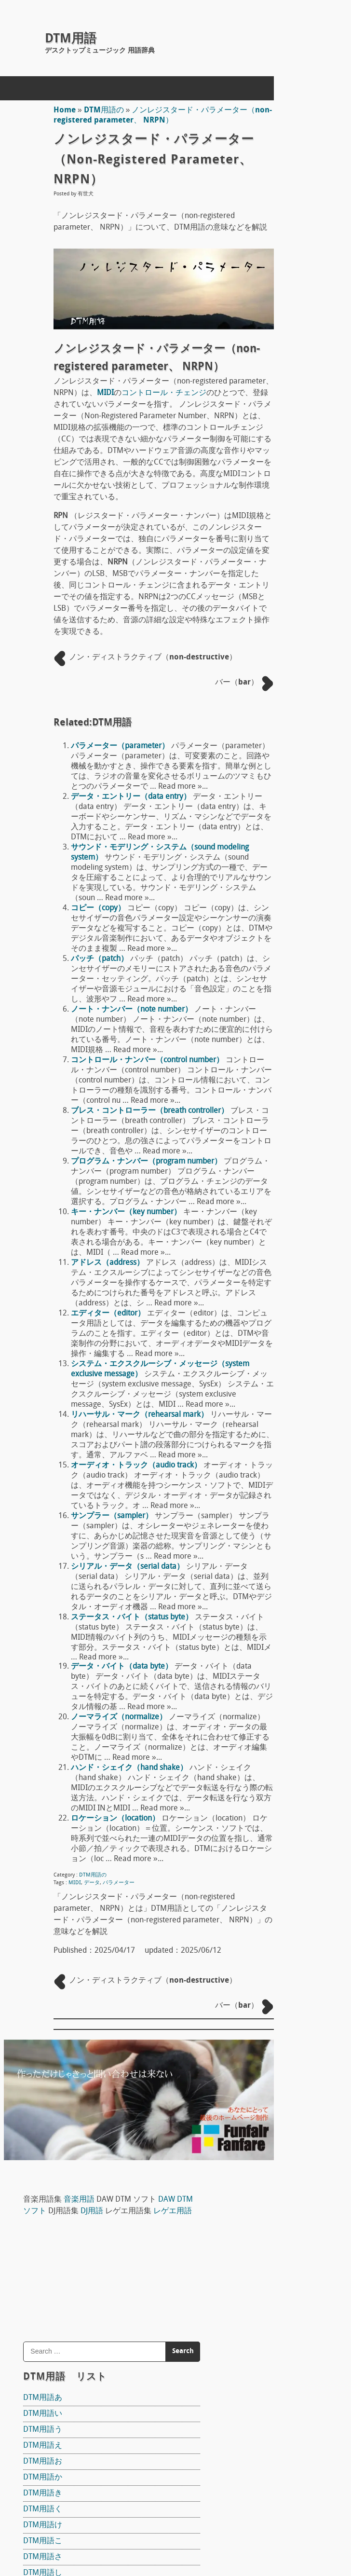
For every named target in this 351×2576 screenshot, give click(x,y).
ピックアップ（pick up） (292, 1448)
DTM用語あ (268, 327)
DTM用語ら (268, 837)
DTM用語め (268, 789)
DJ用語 (302, 129)
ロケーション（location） (107, 2101)
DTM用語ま (268, 757)
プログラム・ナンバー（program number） (138, 1314)
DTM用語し (268, 503)
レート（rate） (275, 2111)
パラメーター (110, 2176)
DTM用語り (268, 853)
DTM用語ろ (268, 900)
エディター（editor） (100, 1496)
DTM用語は (268, 678)
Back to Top (209, 2534)
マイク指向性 (272, 1510)
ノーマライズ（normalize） (111, 1981)
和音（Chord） (274, 1895)
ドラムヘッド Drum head (295, 1572)
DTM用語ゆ (268, 821)
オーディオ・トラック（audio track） (128, 1679)
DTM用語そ (268, 550)
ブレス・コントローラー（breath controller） (141, 1253)
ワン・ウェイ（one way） (294, 1852)
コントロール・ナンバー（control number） (139, 1192)
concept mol (68, 2534)
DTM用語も (268, 805)
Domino (262, 1185)
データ (84, 2176)
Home (56, 110)
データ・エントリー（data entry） (123, 878)
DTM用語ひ (268, 694)
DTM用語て (268, 598)
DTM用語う (268, 359)
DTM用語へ (268, 725)
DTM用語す (268, 518)
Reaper (261, 1122)
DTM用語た (268, 566)
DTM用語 (70, 39)
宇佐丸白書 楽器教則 (296, 1427)
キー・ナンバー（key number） (118, 1375)
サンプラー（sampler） (104, 1739)
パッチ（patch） (91, 1071)
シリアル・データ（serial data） (119, 1800)
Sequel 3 (263, 1360)
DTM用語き (268, 423)
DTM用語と (268, 614)
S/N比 (259, 1808)
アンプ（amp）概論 (283, 1720)
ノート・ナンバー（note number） (123, 1132)
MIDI (66, 2176)
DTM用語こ (268, 471)
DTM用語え (268, 375)
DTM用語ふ (268, 709)
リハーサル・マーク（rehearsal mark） (131, 1618)
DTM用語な (268, 630)
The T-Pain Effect (277, 1309)
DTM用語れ (268, 885)
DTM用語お (268, 391)
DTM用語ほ (268, 741)
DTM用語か (268, 407)
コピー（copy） (90, 1010)
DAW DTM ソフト (290, 1102)
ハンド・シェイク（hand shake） (121, 2042)
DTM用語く (268, 439)
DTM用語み (268, 773)
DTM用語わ (268, 916)
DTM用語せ (268, 534)
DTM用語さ (268, 487)
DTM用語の (96, 110)
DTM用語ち (268, 582)
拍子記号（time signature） (296, 2170)
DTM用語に (268, 646)
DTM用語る (268, 869)
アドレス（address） (99, 1435)
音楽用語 (304, 106)
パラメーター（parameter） (112, 809)
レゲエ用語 (285, 141)
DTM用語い (268, 343)
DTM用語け (268, 455)
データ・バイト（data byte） (113, 1920)
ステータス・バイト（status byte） (124, 1861)
